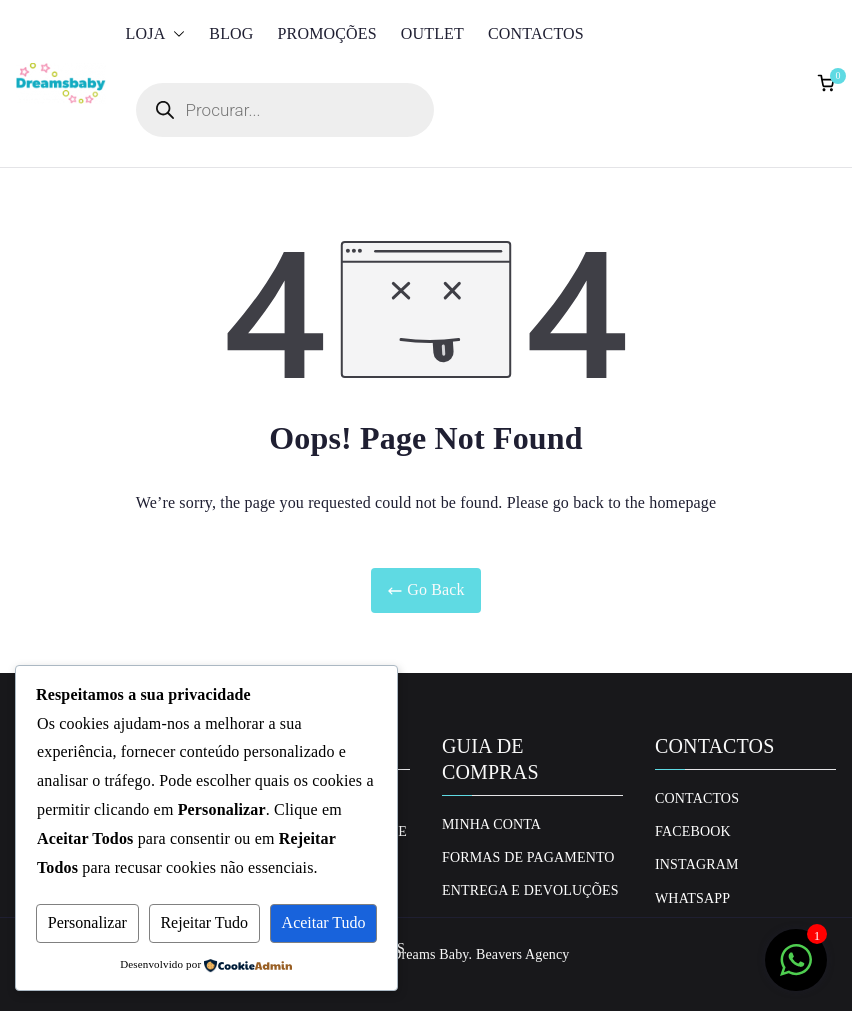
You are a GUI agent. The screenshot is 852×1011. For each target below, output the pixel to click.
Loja (156, 34)
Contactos (536, 33)
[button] (175, 34)
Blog (231, 33)
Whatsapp (692, 898)
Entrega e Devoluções (530, 890)
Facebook (693, 831)
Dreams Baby (429, 954)
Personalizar (87, 922)
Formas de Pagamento (528, 857)
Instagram (697, 864)
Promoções (327, 33)
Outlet (432, 33)
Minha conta (491, 824)
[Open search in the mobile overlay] (285, 110)
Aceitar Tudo (324, 922)
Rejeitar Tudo (204, 922)
